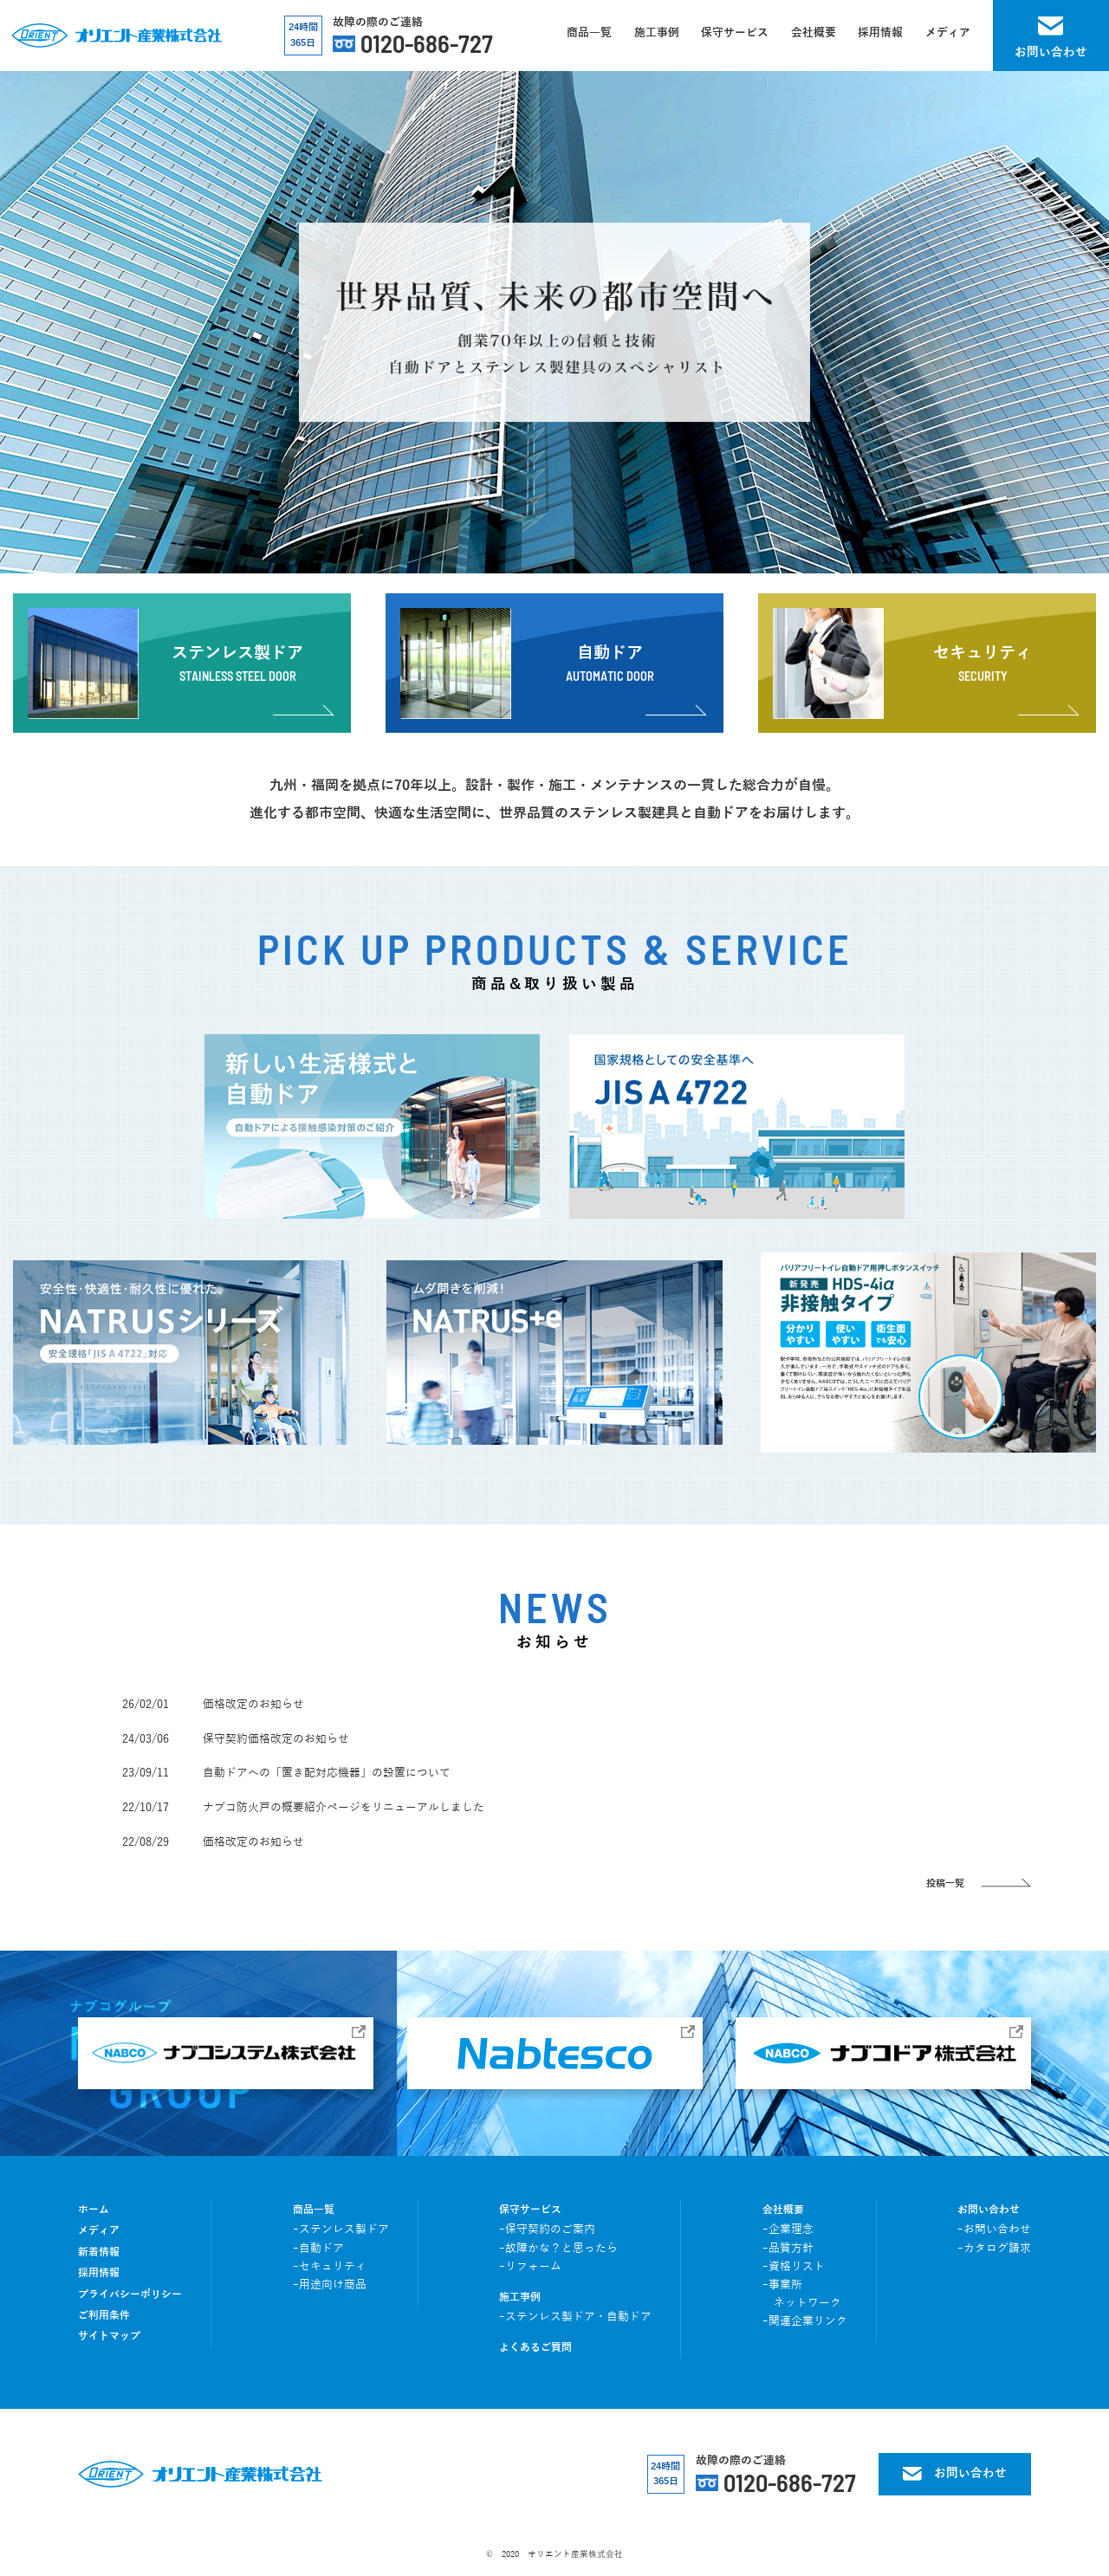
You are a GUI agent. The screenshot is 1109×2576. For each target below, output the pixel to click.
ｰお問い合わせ (994, 2229)
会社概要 (783, 2210)
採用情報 (99, 2273)
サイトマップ (109, 2336)
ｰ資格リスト (793, 2267)
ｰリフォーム (530, 2267)
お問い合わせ (988, 2210)
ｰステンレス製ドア (341, 2229)
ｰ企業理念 (788, 2229)
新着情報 (99, 2252)
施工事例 (520, 2297)
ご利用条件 (104, 2315)
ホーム (93, 2210)
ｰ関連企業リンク (804, 2321)
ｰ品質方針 (788, 2249)
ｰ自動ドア (318, 2249)
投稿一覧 (945, 1883)
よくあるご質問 (535, 2347)
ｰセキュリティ (329, 2267)
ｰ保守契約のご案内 (547, 2229)
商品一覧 (313, 2210)
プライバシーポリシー (130, 2295)
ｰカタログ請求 (994, 2249)
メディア (99, 2230)
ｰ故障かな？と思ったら (558, 2249)
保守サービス (530, 2210)
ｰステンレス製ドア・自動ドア (575, 2317)
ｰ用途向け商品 (329, 2285)
